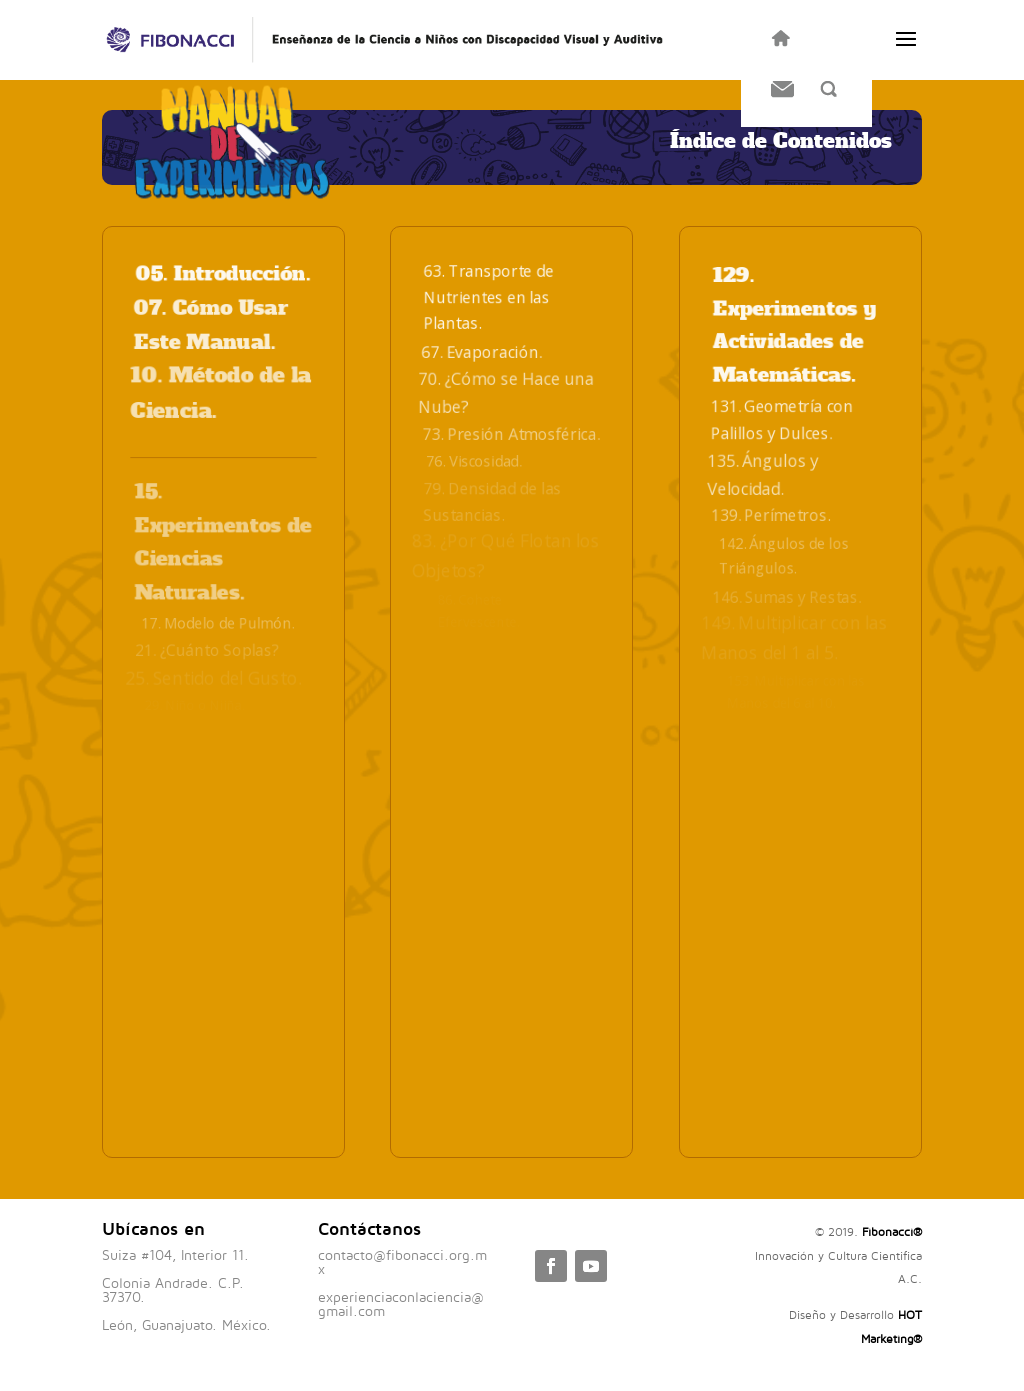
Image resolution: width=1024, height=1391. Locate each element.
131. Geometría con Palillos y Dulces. (783, 420)
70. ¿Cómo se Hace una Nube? (507, 392)
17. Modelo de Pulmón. (217, 623)
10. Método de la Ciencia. (221, 394)
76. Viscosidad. (474, 461)
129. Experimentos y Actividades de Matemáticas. (793, 325)
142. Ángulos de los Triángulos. (789, 556)
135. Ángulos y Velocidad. (762, 474)
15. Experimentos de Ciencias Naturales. (223, 542)
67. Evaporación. (481, 352)
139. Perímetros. (770, 515)
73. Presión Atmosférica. (511, 434)
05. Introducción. (223, 274)
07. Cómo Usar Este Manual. (212, 325)
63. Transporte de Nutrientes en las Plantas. (489, 297)
